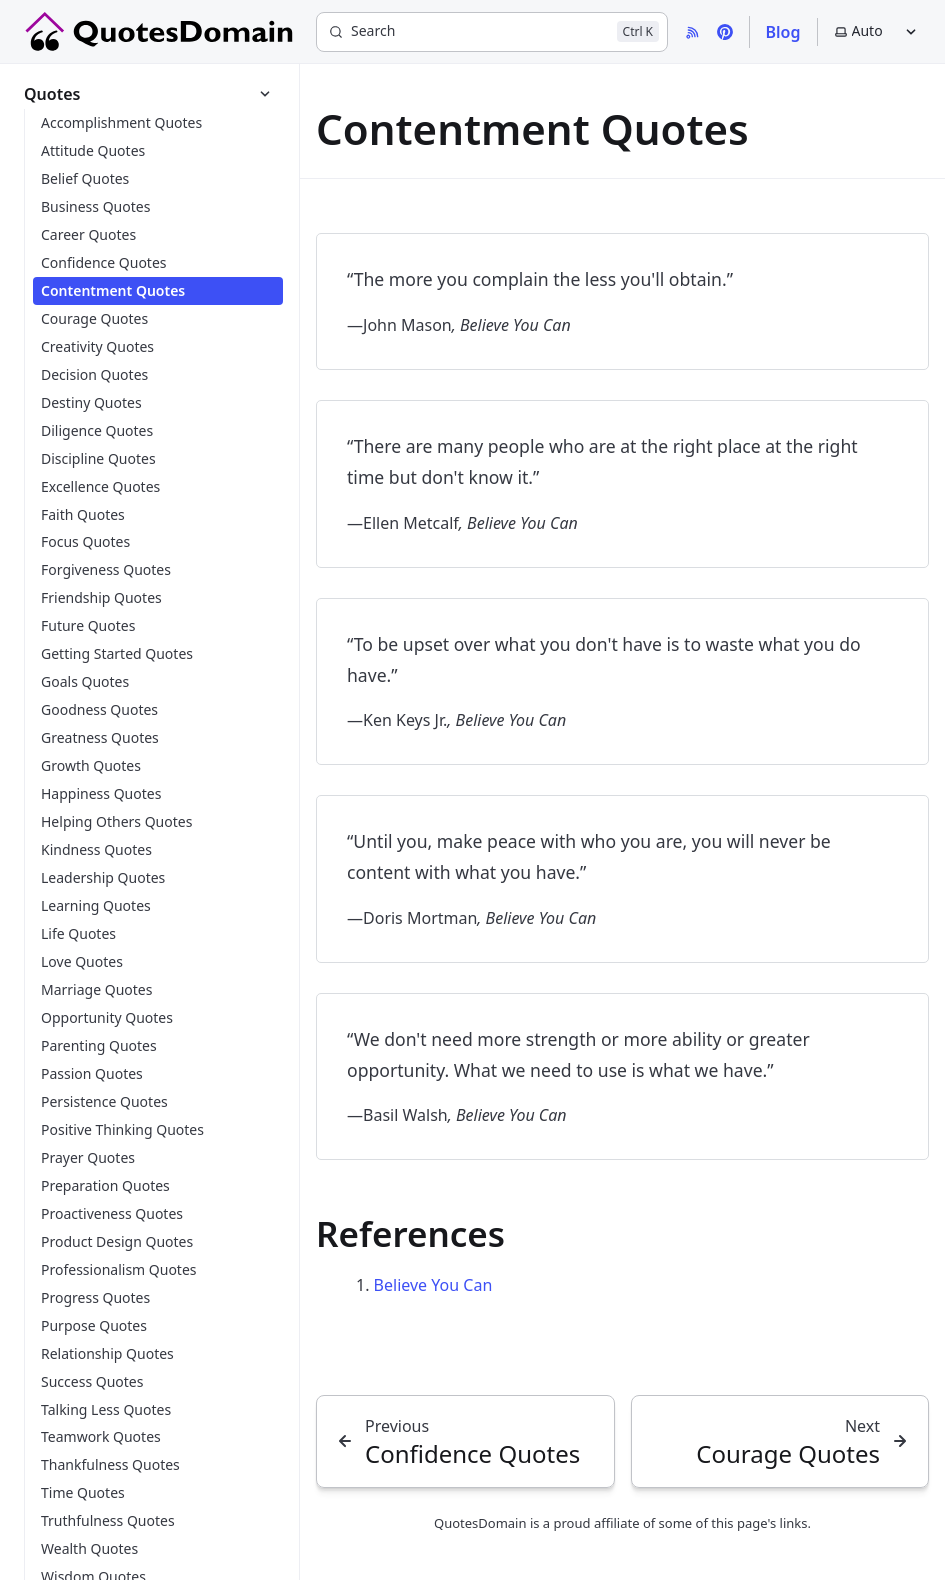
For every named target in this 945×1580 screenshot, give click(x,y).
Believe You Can (433, 1285)
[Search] (492, 32)
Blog (783, 32)
